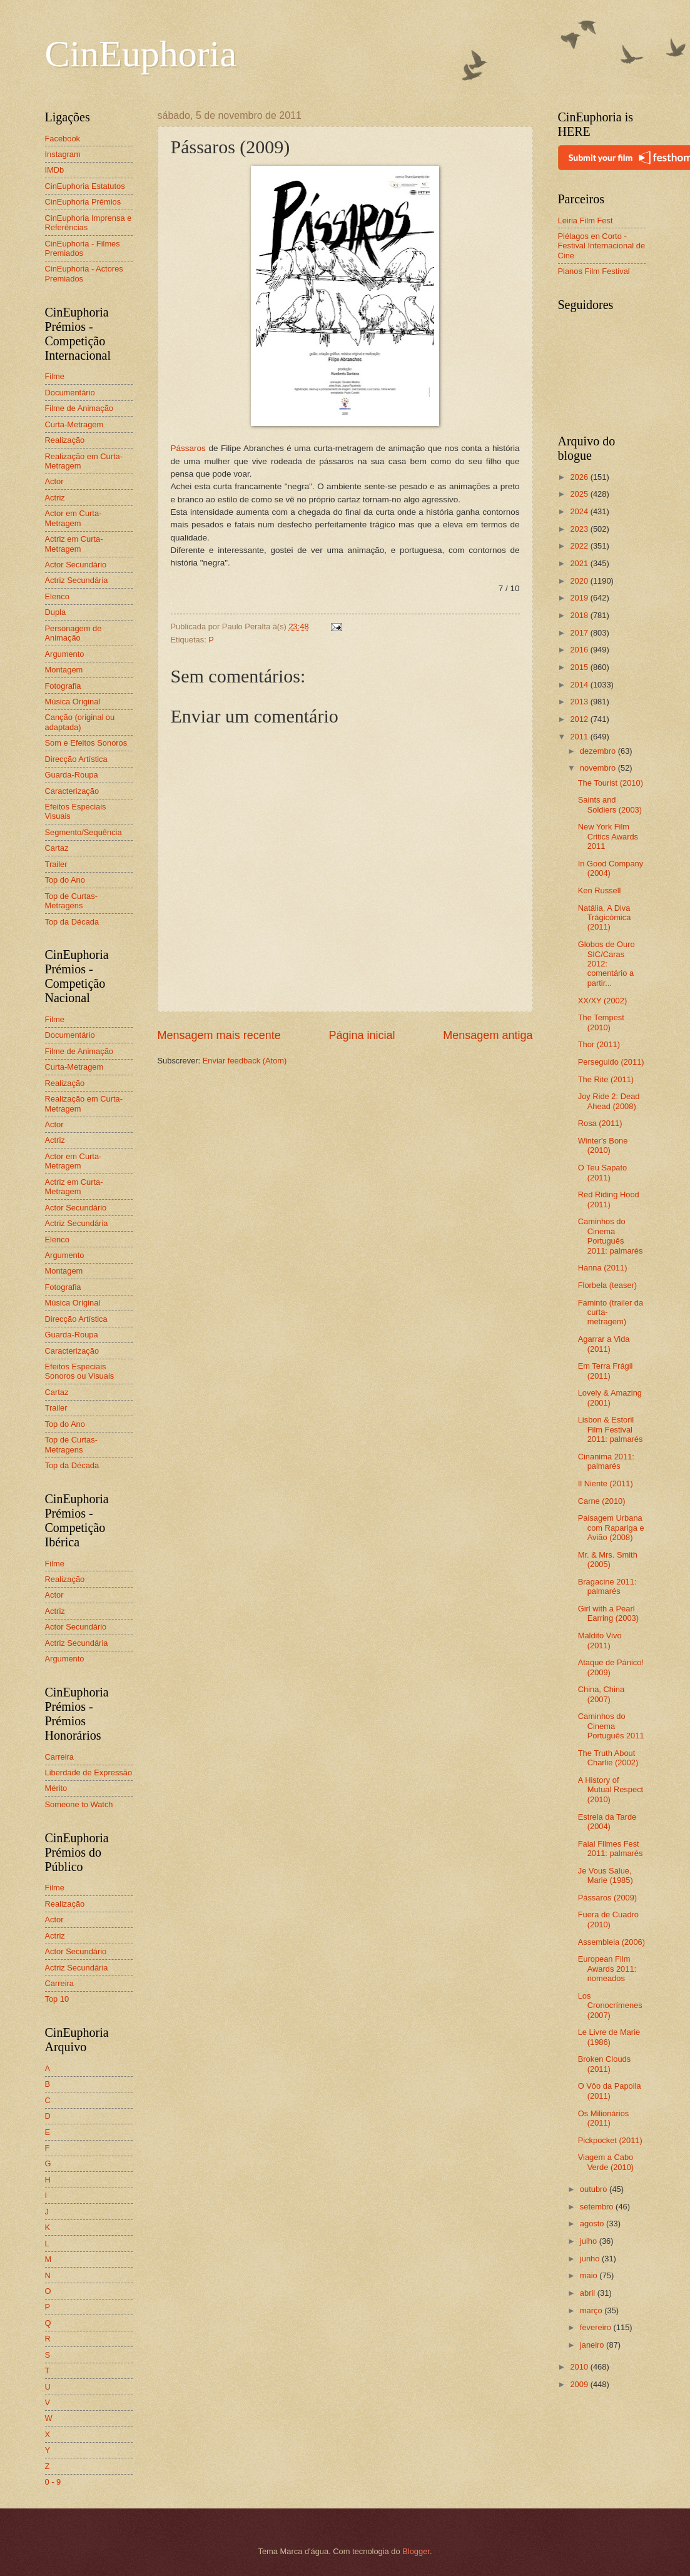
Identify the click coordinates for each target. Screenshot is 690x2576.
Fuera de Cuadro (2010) (608, 1919)
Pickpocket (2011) (610, 2140)
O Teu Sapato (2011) (602, 1172)
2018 (580, 615)
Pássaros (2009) (607, 1897)
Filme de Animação (79, 408)
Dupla (55, 612)
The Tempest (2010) (601, 1022)
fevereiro (597, 2327)
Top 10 (57, 1999)
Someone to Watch (79, 1804)
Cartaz (57, 848)
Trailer (56, 864)
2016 (580, 649)
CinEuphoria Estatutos (85, 186)
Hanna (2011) (602, 1267)
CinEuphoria (141, 53)
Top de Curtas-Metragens (71, 900)
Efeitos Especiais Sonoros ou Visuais (79, 1371)
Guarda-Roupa (71, 774)
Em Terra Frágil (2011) (605, 1370)
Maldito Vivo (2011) (600, 1640)
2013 (580, 701)
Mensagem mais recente (219, 1035)
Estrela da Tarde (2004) (607, 1821)
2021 (580, 563)
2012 (580, 719)
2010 (580, 2366)
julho (589, 2241)
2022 (580, 545)
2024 (580, 511)
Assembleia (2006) (611, 1942)
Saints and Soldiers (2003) (610, 804)
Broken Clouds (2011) (604, 2063)
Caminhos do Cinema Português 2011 (611, 1725)
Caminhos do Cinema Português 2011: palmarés (610, 1236)
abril (588, 2293)
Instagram (63, 154)
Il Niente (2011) (605, 1483)
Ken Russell (599, 890)
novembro (599, 768)
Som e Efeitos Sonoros (86, 743)
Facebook (63, 138)
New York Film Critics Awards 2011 (608, 836)
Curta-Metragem (74, 424)
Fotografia (63, 686)
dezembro (599, 751)
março (592, 2310)
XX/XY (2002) (602, 1000)
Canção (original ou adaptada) (80, 721)
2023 (580, 529)
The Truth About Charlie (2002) (608, 1757)
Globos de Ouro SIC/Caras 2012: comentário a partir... (606, 964)
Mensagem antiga (487, 1035)
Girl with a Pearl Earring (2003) (608, 1613)
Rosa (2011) (600, 1123)
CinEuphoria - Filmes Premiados (82, 248)
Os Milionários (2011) (603, 2118)
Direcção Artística (76, 759)
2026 (580, 477)
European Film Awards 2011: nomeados (607, 1968)
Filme (54, 376)
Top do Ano (65, 880)
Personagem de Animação (73, 633)
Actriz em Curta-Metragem (74, 543)
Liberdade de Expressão (89, 1772)
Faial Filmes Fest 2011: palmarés (610, 1848)
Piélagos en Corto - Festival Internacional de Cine (602, 245)
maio (589, 2275)
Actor (54, 481)
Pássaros (188, 448)
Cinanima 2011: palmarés (606, 1461)
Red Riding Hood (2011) (608, 1199)
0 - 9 (53, 2482)
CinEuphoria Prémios (83, 201)
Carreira (59, 1757)
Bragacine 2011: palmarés (607, 1586)
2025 (580, 494)
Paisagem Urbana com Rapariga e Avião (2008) (611, 1527)
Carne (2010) (602, 1501)
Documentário (70, 392)
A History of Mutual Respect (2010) (610, 1789)
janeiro (593, 2345)
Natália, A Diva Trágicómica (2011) (604, 917)
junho (591, 2258)
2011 (580, 736)
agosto (593, 2223)
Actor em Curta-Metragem (73, 518)
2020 (580, 581)
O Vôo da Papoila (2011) (609, 2090)
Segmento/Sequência (83, 832)
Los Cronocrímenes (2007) (610, 2005)
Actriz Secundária (76, 580)
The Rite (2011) (606, 1079)
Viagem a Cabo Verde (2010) (606, 2162)
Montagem (64, 669)
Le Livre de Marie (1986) (609, 2036)
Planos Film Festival (594, 271)
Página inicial (361, 1035)
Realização (65, 440)
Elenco (57, 596)
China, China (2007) (601, 1694)
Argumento (64, 654)
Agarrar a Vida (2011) (604, 1343)
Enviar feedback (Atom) (245, 1060)
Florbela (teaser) (607, 1285)
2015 (580, 667)
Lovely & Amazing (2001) (610, 1397)
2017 (580, 632)
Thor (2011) (599, 1044)
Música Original (73, 701)
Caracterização (72, 791)
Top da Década (72, 921)
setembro (598, 2206)
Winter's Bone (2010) (603, 1145)
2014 (580, 684)
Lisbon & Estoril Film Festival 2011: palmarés (610, 1429)
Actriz (55, 497)
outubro (594, 2189)
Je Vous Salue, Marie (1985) (605, 1875)
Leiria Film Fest (585, 220)
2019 (580, 597)
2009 (580, 2384)
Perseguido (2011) (611, 1062)
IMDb (54, 170)
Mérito (56, 1788)
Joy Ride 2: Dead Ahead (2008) (609, 1101)
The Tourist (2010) (610, 783)
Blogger (416, 2551)
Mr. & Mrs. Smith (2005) (607, 1559)
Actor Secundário (76, 564)
